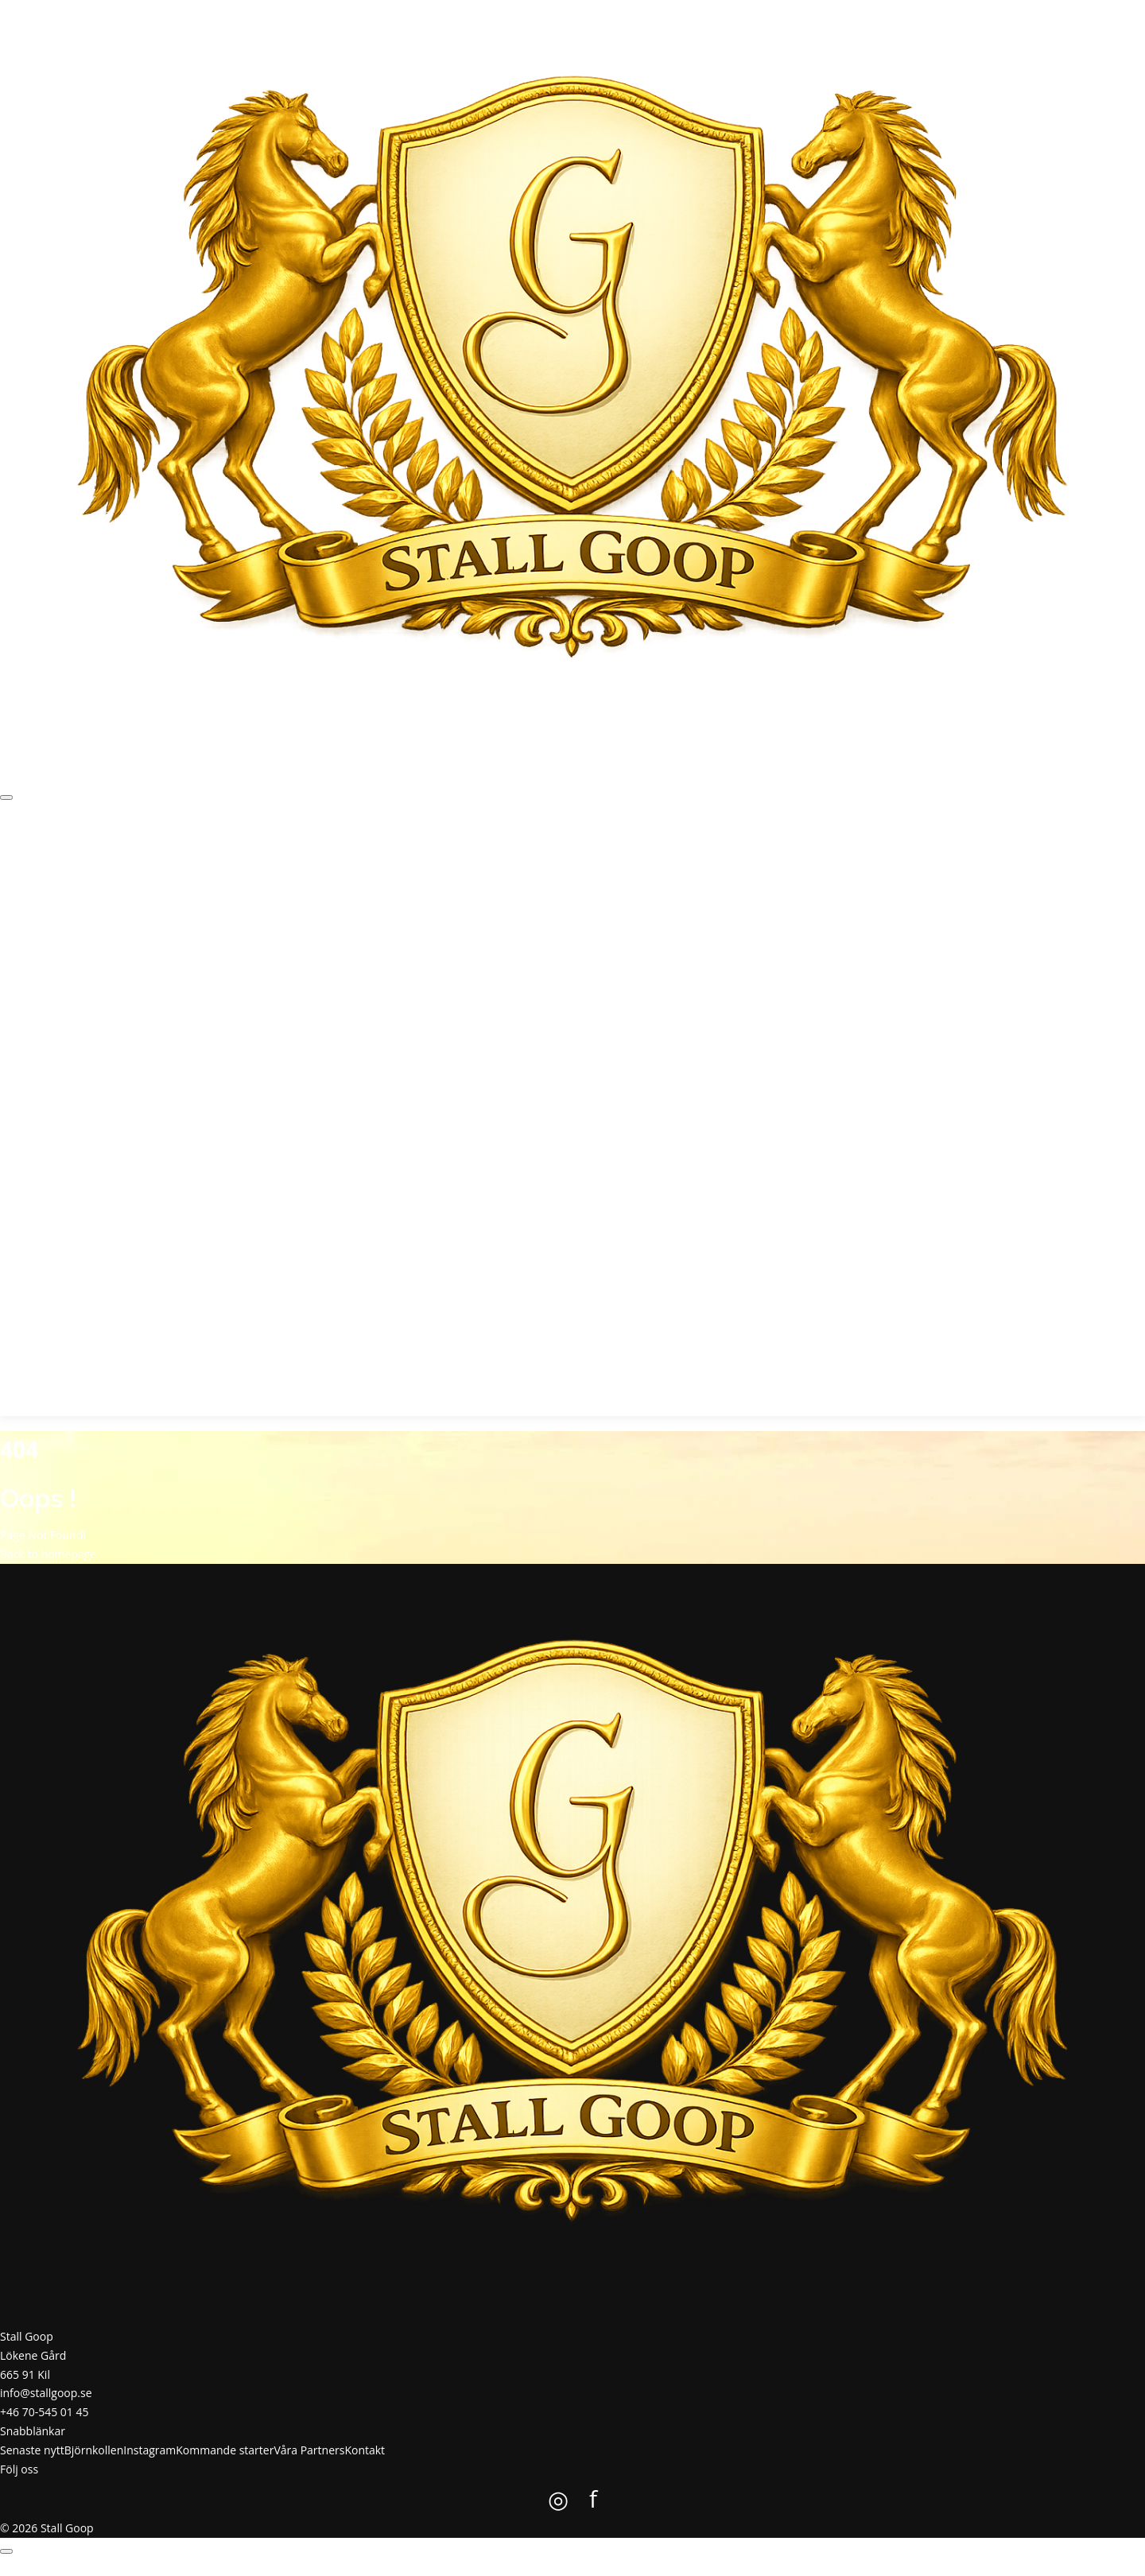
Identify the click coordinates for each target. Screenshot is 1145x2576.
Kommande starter (261, 852)
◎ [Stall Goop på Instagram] (5, 1386)
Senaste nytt (60, 852)
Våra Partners (348, 852)
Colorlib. (653, 2565)
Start (12, 852)
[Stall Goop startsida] (572, 380)
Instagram (183, 852)
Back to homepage (48, 1554)
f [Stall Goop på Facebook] (15, 1386)
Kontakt (406, 852)
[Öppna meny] (6, 797)
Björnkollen (124, 852)
